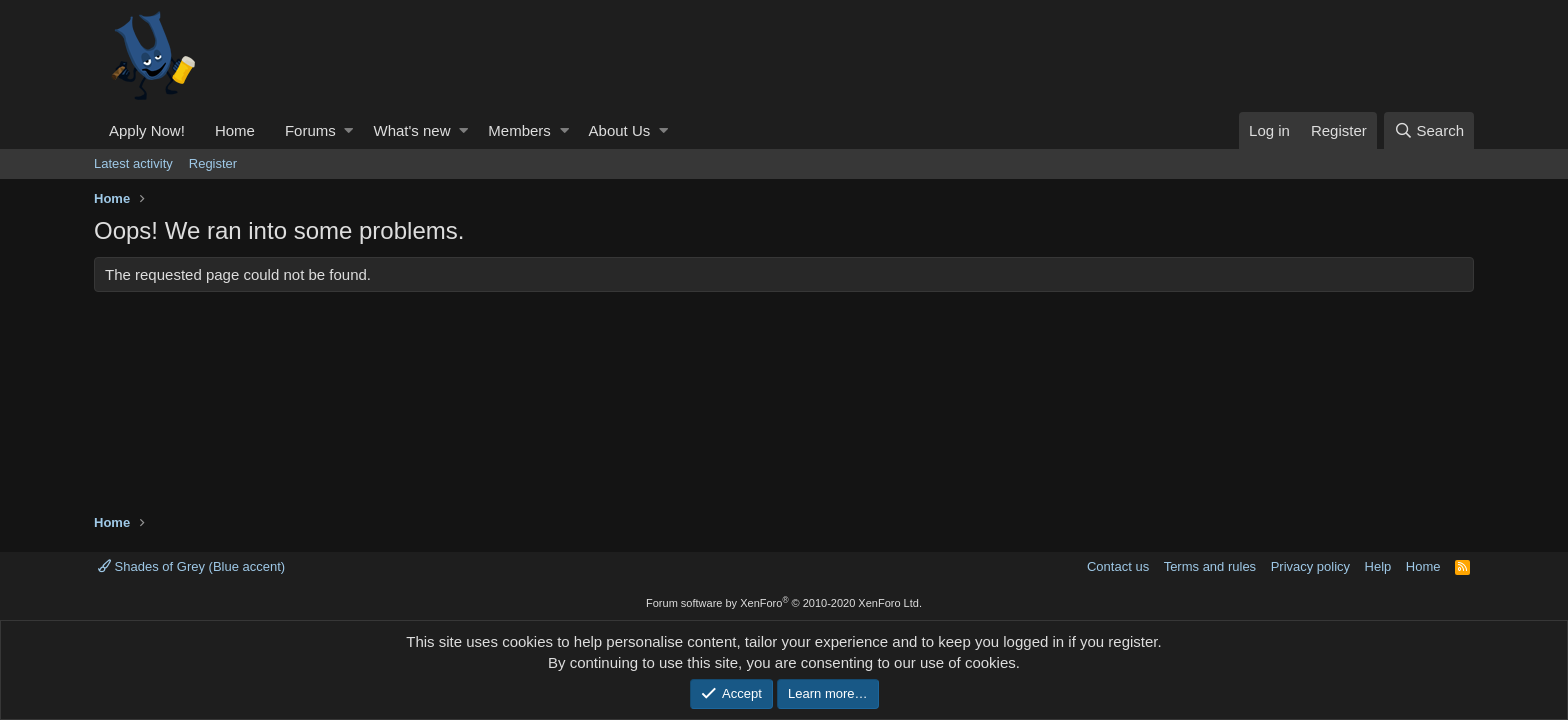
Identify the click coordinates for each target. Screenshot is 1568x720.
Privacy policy (1310, 566)
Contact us (1118, 566)
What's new (411, 130)
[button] (348, 130)
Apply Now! (147, 130)
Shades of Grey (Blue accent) (191, 566)
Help (1378, 566)
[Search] (1429, 130)
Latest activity (133, 163)
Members (519, 130)
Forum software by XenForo (784, 603)
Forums (310, 130)
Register (213, 163)
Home (235, 130)
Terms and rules (1210, 566)
